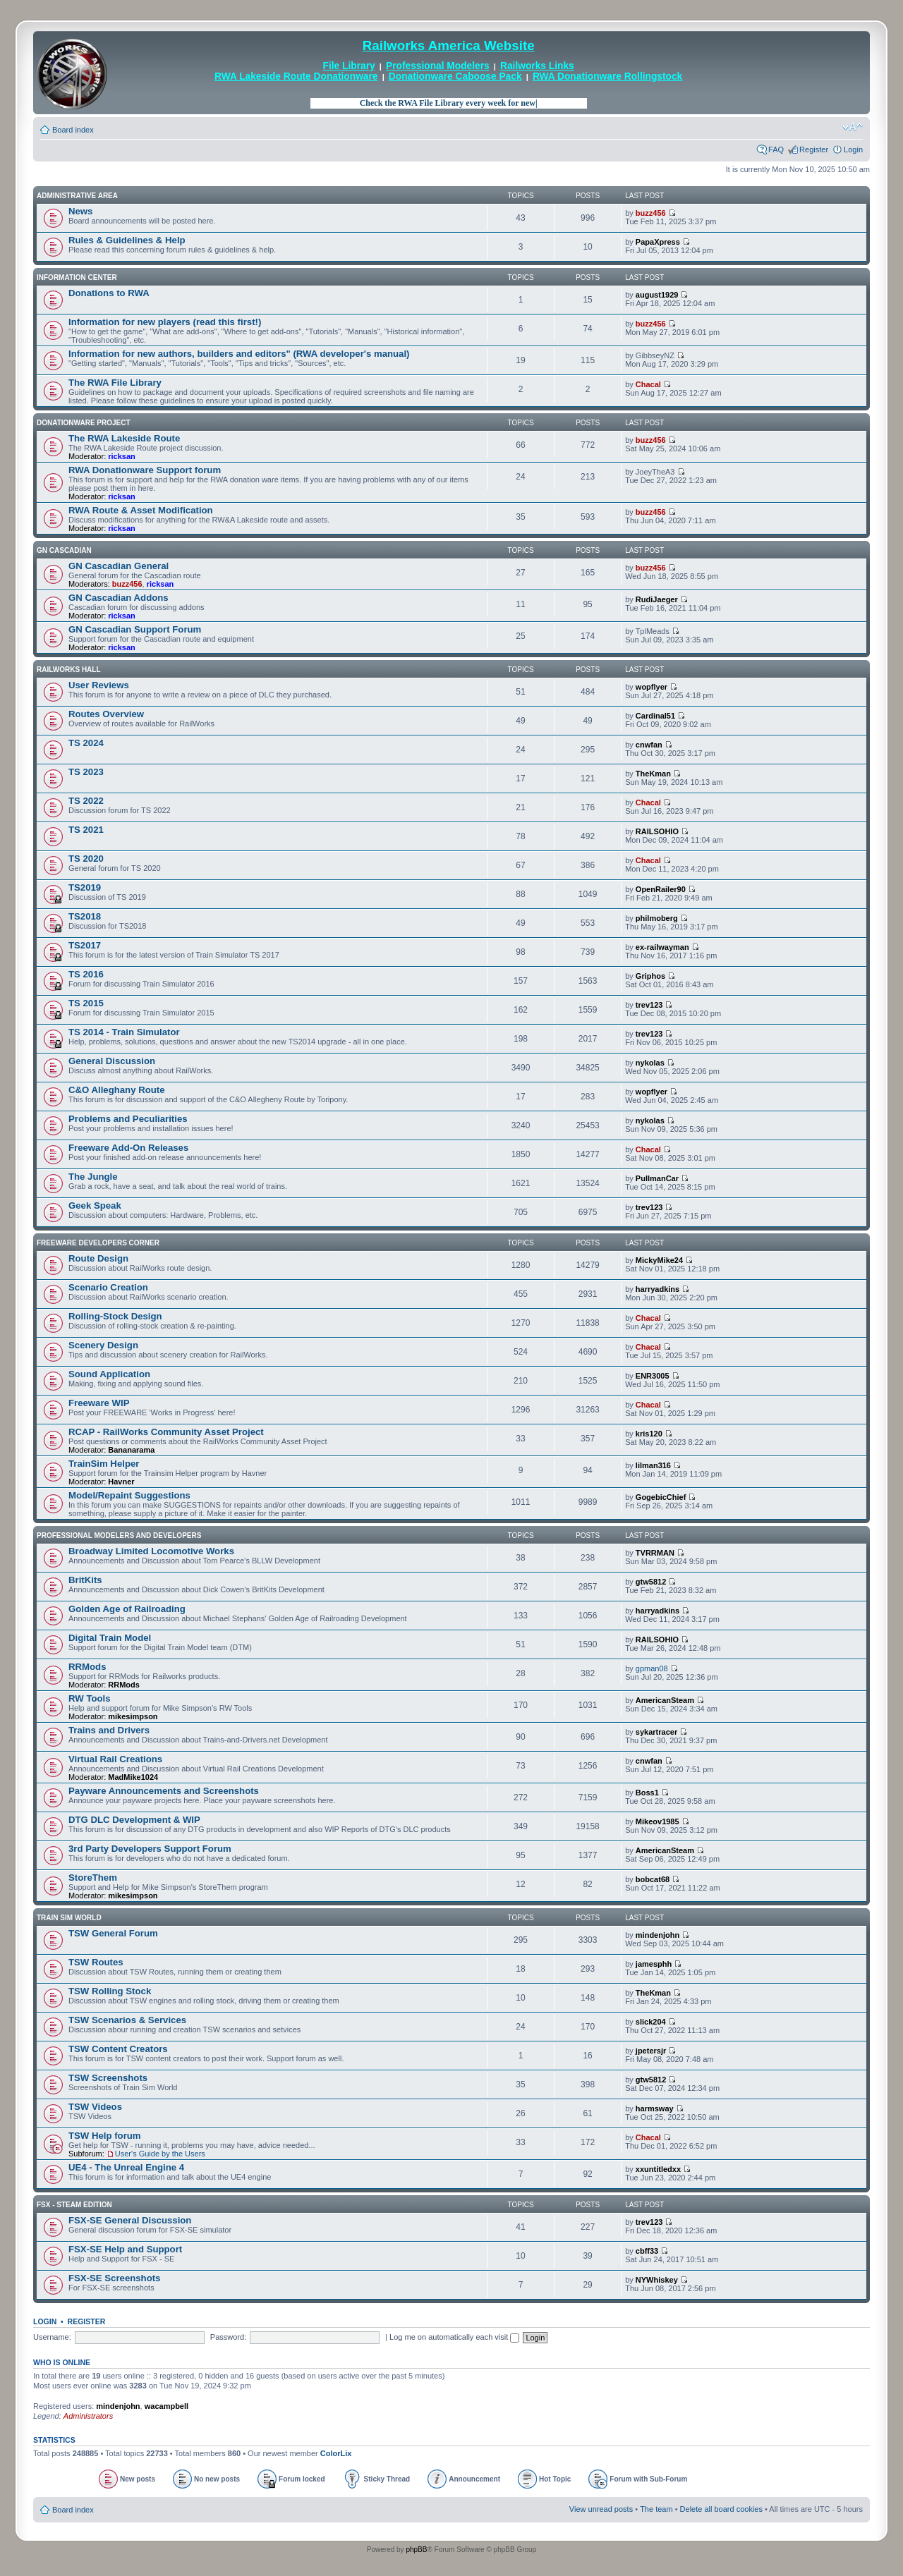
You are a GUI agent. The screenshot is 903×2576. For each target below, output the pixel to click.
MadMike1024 (133, 1777)
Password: (228, 2337)
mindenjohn (657, 1935)
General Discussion (111, 1061)
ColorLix (336, 2453)
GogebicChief (661, 1497)
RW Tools (89, 1698)
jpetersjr (651, 2050)
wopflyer (651, 687)
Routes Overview (106, 714)
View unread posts (601, 2509)
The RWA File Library (115, 382)
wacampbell (166, 2406)
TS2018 (84, 916)
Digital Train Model (109, 1637)
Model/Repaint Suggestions (129, 1495)
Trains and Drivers (109, 1730)
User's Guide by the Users (160, 2153)
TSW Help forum (104, 2135)
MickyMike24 (659, 1260)
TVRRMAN (655, 1553)
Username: (52, 2337)
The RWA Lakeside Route (124, 438)
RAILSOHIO (657, 831)
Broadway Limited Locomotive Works (151, 1551)
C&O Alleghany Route (116, 1090)
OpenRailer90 (661, 889)
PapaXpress (658, 242)
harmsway (655, 2108)
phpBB (416, 2549)
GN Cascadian (64, 550)
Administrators (88, 2416)
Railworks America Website (449, 45)
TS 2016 (86, 974)
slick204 (651, 2022)
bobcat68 (652, 1879)
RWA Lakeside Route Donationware (296, 76)
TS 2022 (86, 800)
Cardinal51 (655, 716)
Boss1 (647, 1792)
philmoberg (657, 918)
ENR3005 (652, 1376)
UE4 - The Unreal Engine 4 (126, 2167)
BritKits (85, 1580)
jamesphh (654, 1964)
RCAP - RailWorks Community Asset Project (166, 1432)
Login (853, 149)
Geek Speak (94, 1205)
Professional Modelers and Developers (119, 1535)
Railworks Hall (69, 669)
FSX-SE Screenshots (114, 2278)
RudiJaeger (657, 599)
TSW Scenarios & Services (127, 2020)
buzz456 (651, 213)
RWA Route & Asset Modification (140, 510)
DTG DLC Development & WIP (134, 1819)
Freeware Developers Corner (98, 1243)
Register (813, 149)
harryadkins (657, 1289)
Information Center (77, 277)
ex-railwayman (662, 947)
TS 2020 (86, 858)
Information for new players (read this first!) (164, 322)
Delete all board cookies (721, 2509)
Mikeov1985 (657, 1821)
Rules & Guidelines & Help (127, 240)
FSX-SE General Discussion (129, 2220)
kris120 (649, 1433)
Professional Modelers (438, 66)
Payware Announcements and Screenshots (163, 1791)
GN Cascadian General (118, 566)
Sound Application (109, 1374)
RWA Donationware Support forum (144, 470)
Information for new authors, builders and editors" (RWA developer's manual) (238, 353)
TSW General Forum (113, 1933)
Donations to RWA (109, 293)
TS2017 (84, 945)
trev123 (649, 1005)
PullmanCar (657, 1178)
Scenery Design (103, 1345)
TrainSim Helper (103, 1463)
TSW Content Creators (118, 2049)
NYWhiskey (657, 2280)
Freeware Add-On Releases (128, 1147)
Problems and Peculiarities (128, 1118)
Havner (121, 1481)
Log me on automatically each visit (454, 2337)
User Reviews (98, 685)
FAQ (776, 149)
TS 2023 (86, 772)
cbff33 (647, 2251)
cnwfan (649, 744)
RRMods (87, 1666)
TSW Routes (95, 1962)
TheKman (653, 773)
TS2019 (84, 887)
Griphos (650, 976)
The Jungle (93, 1176)
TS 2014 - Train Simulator (124, 1032)
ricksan (121, 456)
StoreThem (92, 1877)
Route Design (98, 1258)
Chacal (648, 384)
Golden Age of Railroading (127, 1609)
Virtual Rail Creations (115, 1759)
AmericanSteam (665, 1700)
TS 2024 (86, 743)
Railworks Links (537, 66)
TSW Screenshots (107, 2078)
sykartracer (656, 1732)
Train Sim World (69, 1918)
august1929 (657, 295)
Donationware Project (84, 423)
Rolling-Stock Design (115, 1316)
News (80, 211)
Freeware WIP (99, 1403)
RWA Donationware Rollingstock (607, 76)
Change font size (852, 127)
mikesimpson (132, 1716)
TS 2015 (86, 1003)
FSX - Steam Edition (74, 2205)
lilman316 (653, 1465)
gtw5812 (651, 1581)
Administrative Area (77, 196)
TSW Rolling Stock (109, 1991)
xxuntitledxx (658, 2169)
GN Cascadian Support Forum (134, 629)
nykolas (650, 1062)
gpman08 (652, 1668)
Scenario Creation (108, 1287)
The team (656, 2509)
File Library (349, 66)
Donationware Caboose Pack (455, 76)
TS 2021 (86, 829)
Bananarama (131, 1450)
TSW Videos (95, 2106)
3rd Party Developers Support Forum (149, 1848)
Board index (73, 130)
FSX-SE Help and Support (125, 2249)
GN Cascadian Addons (118, 597)
